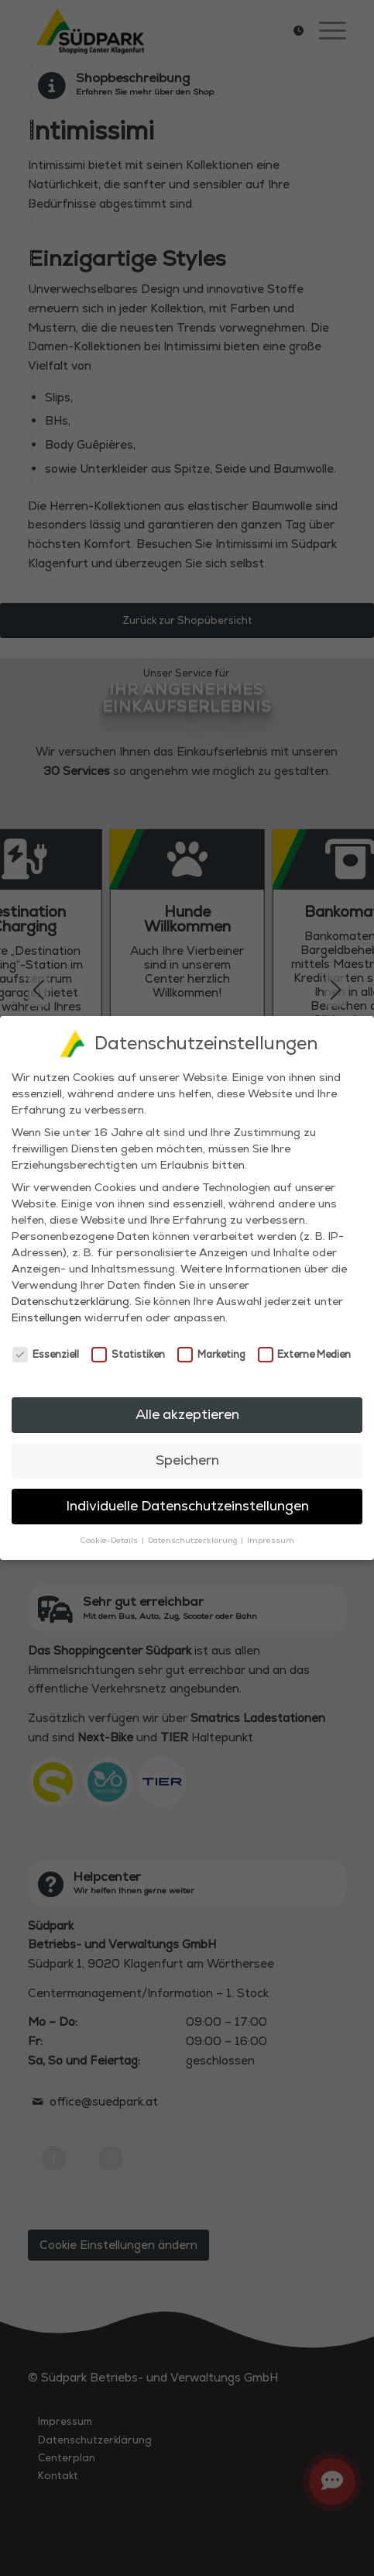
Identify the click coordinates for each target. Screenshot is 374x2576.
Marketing (211, 1353)
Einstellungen (46, 1317)
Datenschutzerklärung (70, 1300)
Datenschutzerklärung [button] (193, 1539)
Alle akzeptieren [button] (187, 1412)
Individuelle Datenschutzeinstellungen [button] (187, 1504)
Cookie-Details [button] (110, 1539)
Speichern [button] (187, 1458)
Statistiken (128, 1353)
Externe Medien (305, 1353)
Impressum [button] (270, 1539)
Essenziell (45, 1353)
